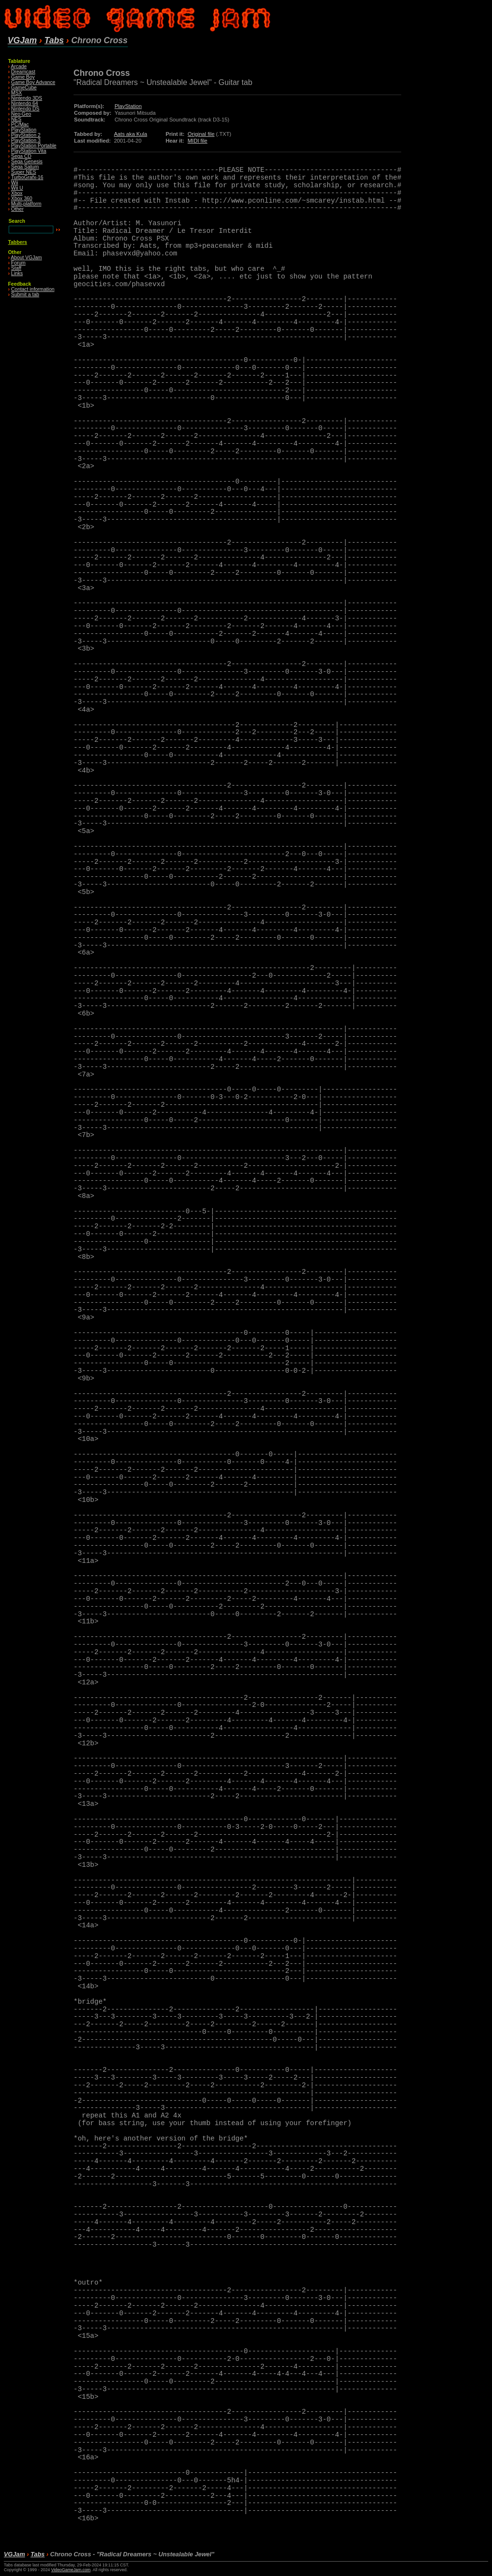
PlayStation (24, 130)
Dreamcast (23, 71)
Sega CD (21, 156)
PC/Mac (20, 124)
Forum (18, 263)
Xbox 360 (21, 198)
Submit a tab (25, 294)
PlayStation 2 (25, 135)
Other (17, 209)
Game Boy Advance (33, 82)
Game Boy (23, 77)
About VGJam (26, 257)
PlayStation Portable (33, 145)
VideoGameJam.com (70, 2569)
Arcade (19, 66)
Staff (16, 268)
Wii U (17, 188)
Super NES (23, 172)
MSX (16, 93)
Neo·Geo (21, 114)
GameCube (24, 87)
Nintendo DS (25, 108)
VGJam (22, 40)
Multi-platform (26, 203)
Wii (14, 182)
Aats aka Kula (130, 134)
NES (16, 119)
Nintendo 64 (24, 103)
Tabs (53, 40)
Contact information (32, 289)
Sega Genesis (26, 161)
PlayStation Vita (28, 151)
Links (17, 273)
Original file (201, 134)
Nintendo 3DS (26, 98)
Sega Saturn (25, 166)
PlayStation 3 (25, 140)
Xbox (17, 193)
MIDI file (198, 141)
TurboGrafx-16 (27, 177)
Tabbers (17, 242)
